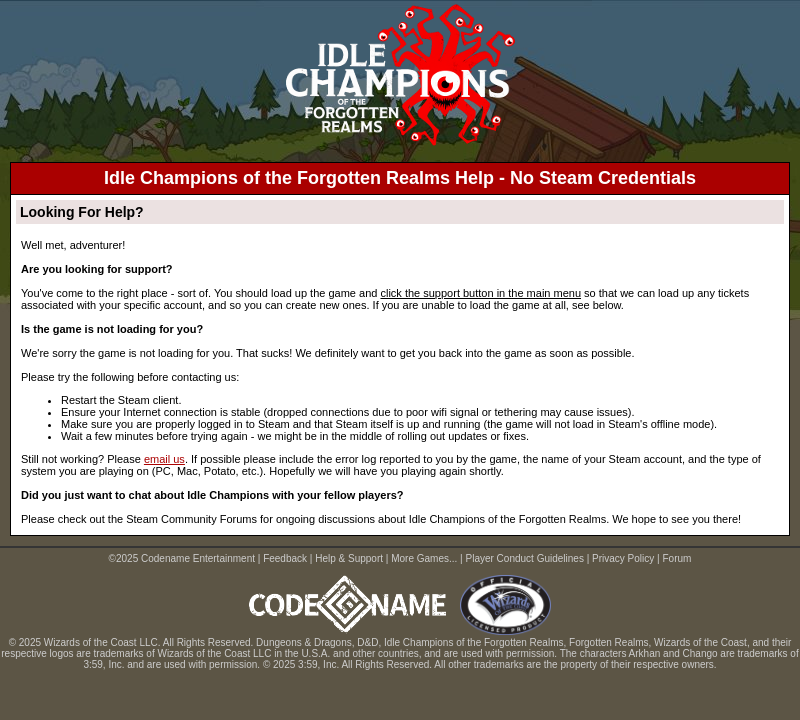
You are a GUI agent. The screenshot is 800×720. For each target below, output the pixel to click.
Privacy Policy (623, 558)
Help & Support (349, 558)
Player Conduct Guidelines (525, 558)
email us (164, 459)
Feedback (285, 558)
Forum (676, 558)
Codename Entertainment (198, 558)
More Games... (424, 558)
